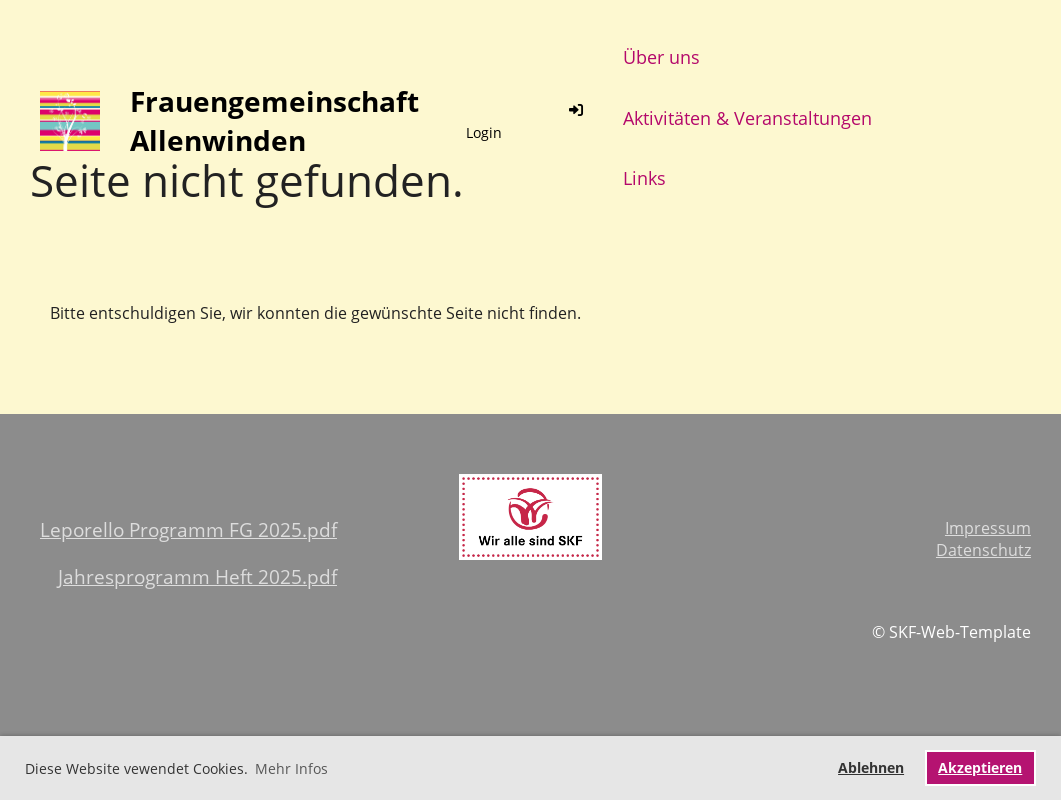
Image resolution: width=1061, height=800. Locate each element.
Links (644, 178)
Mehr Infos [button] (291, 768)
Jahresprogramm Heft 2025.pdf (197, 576)
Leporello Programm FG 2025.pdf (188, 529)
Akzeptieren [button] (980, 767)
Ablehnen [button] (871, 767)
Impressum (988, 528)
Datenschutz (983, 550)
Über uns (661, 57)
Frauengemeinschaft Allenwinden (274, 120)
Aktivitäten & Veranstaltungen (747, 118)
